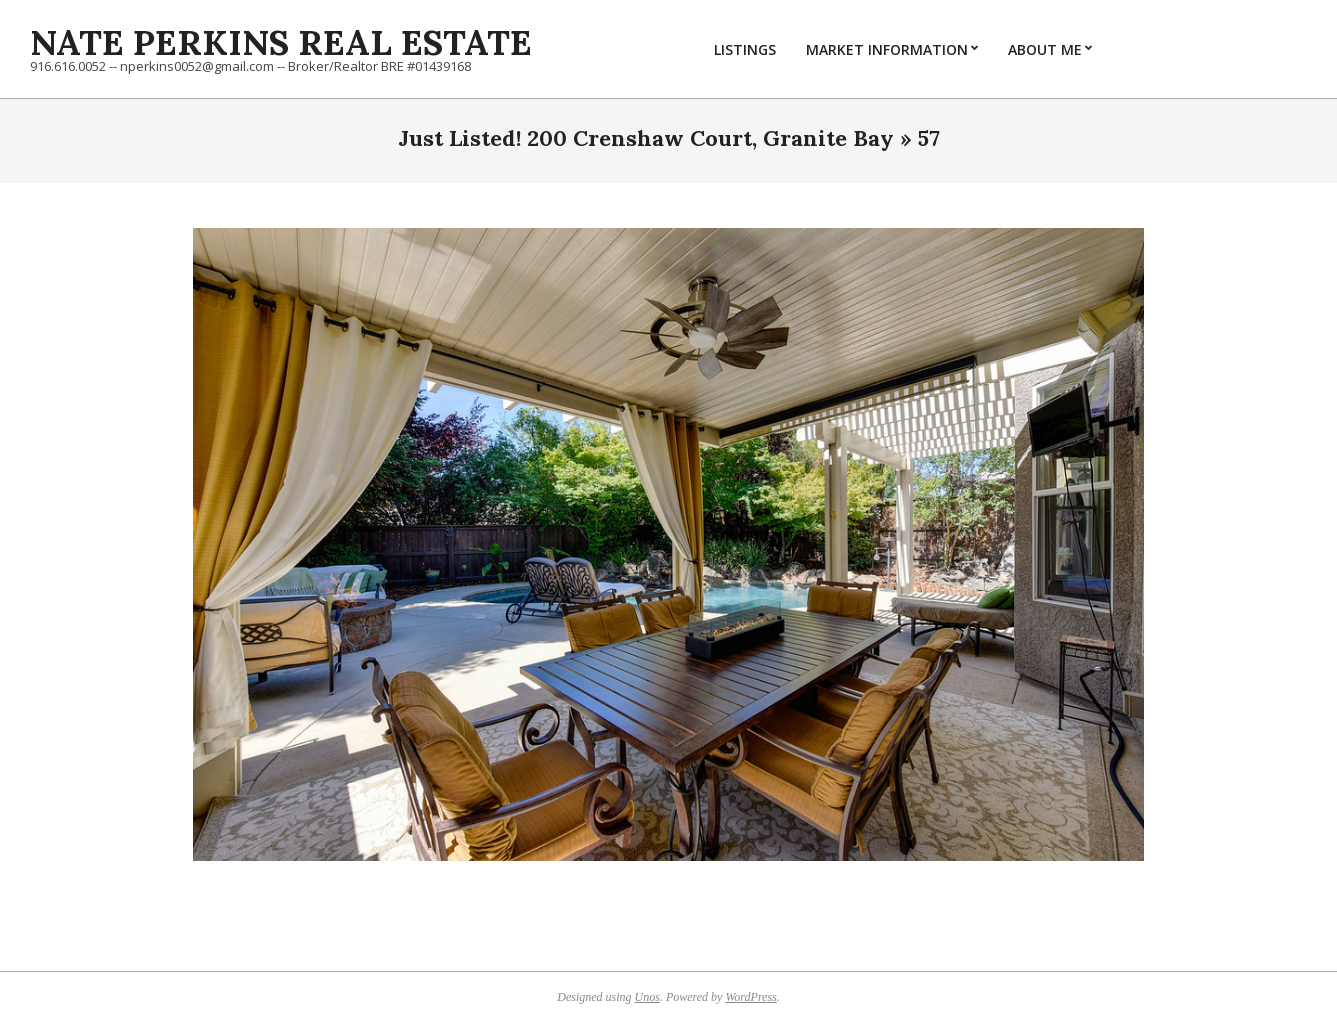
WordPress (750, 997)
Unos (647, 997)
